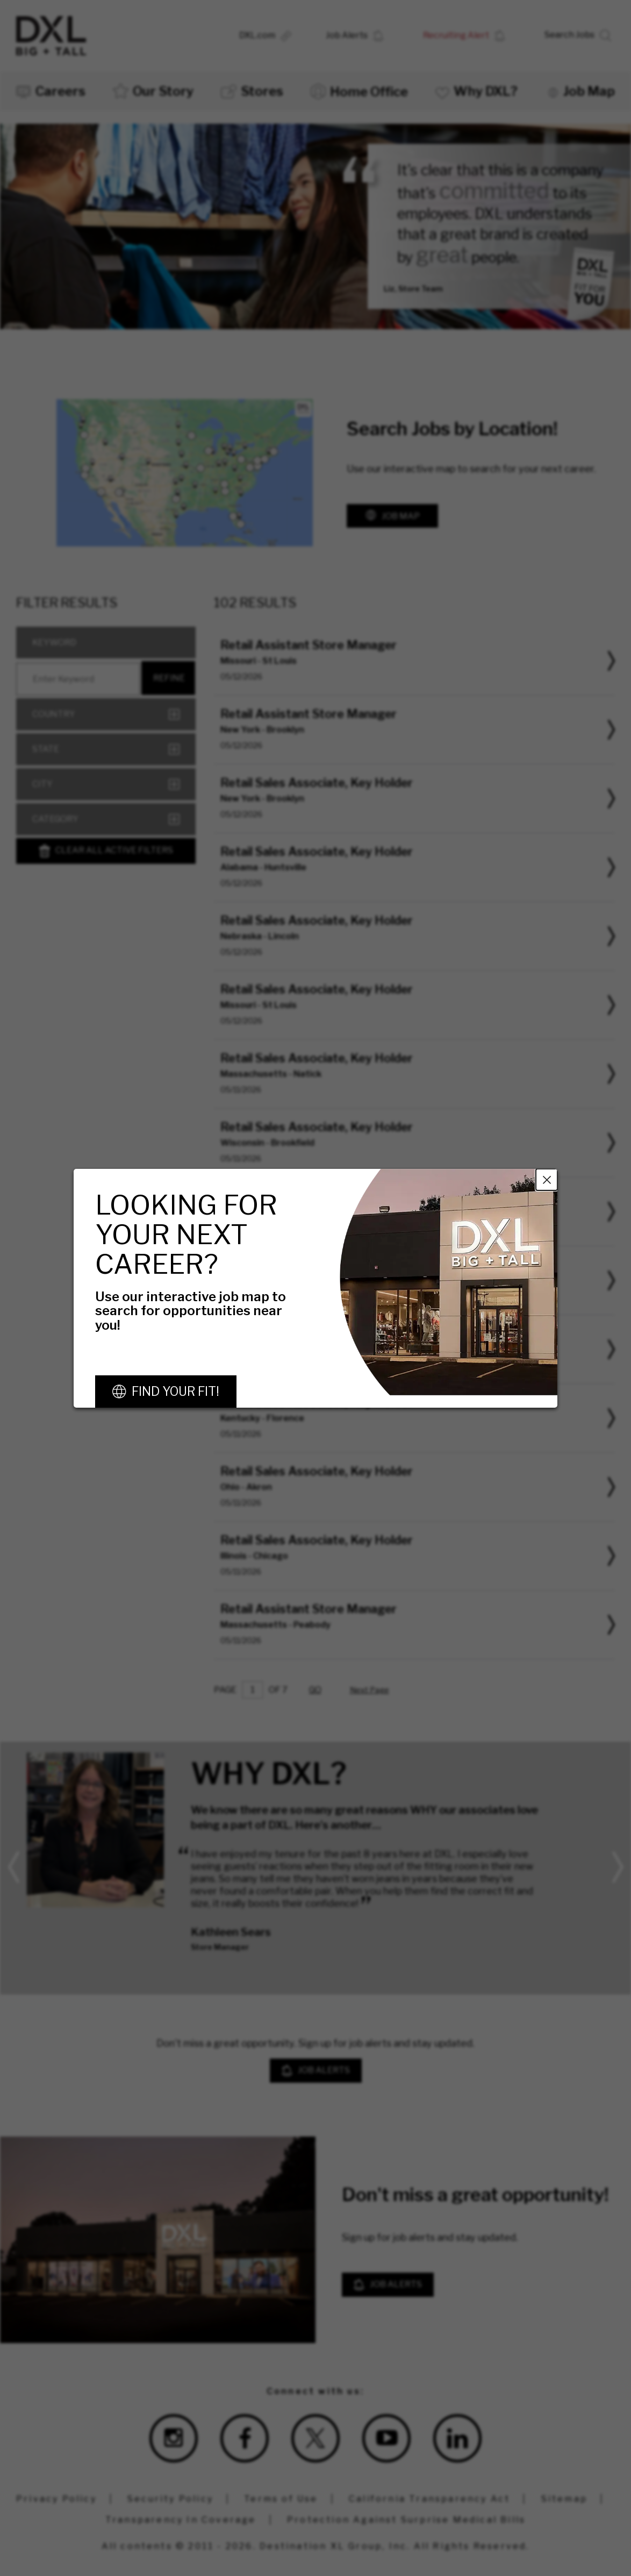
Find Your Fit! (175, 1391)
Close (546, 1179)
